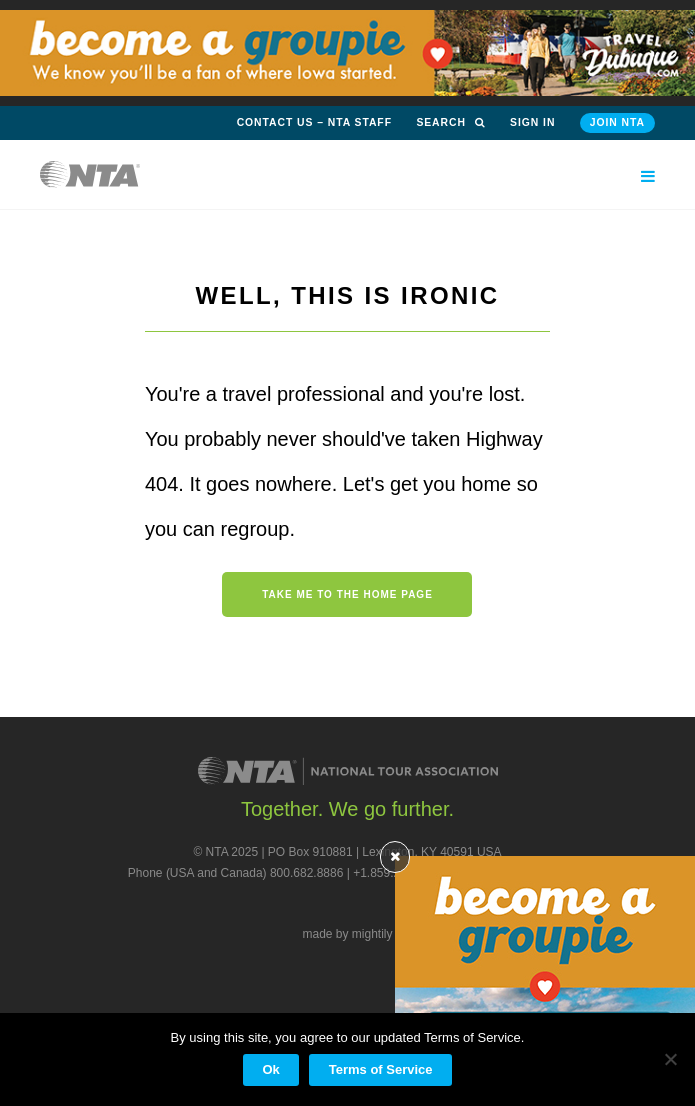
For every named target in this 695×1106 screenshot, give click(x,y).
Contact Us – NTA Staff (314, 122)
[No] (670, 1059)
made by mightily (347, 934)
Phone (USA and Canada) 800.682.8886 (236, 873)
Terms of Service (381, 1069)
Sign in (532, 122)
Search (450, 122)
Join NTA (617, 122)
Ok (270, 1069)
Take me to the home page (347, 594)
